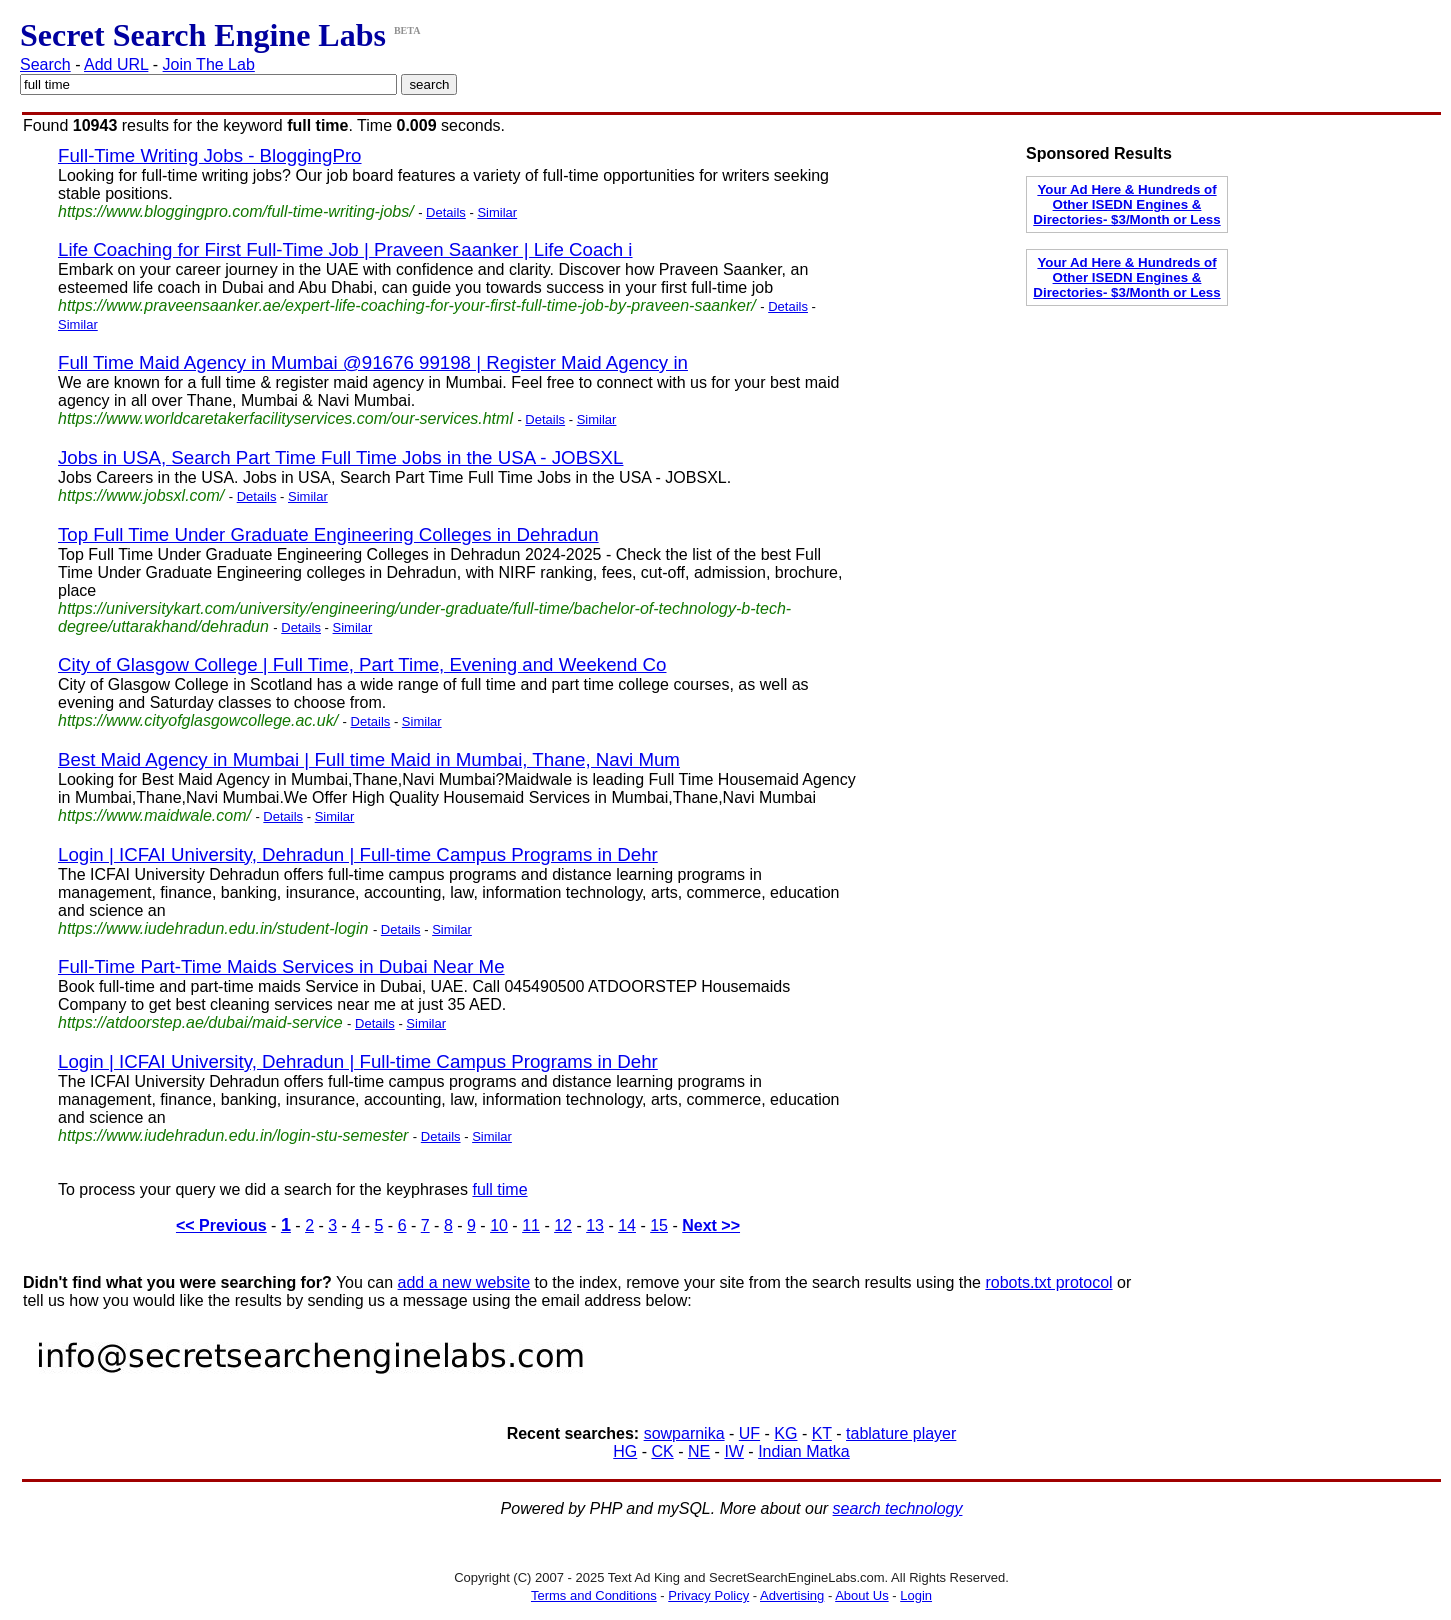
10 (499, 1225)
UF (749, 1433)
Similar (497, 212)
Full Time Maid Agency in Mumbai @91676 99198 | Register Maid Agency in (373, 362)
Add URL (116, 64)
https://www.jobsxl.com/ (141, 495)
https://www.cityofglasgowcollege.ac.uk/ (198, 720)
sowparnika (684, 1433)
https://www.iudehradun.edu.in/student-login (213, 928)
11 (531, 1225)
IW (734, 1451)
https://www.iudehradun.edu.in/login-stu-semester (233, 1135)
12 (563, 1225)
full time (499, 1189)
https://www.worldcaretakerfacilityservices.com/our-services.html (285, 418)
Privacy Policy (708, 1595)
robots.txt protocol (1048, 1282)
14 (627, 1225)
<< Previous (221, 1225)
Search (45, 64)
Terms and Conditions (594, 1595)
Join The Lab (209, 64)
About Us (861, 1595)
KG (785, 1433)
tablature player (901, 1433)
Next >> (711, 1225)
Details (446, 212)
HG (625, 1451)
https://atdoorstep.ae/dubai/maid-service (200, 1022)
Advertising (792, 1595)
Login (916, 1595)
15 (659, 1225)
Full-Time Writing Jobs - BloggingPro (210, 155)
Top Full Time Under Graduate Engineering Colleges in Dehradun (328, 534)
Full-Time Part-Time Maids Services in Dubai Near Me (281, 966)
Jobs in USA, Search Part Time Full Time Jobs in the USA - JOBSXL (340, 457)
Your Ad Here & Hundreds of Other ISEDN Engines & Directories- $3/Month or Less (1126, 204)
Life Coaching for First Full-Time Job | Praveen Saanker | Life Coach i (345, 249)
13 (595, 1225)
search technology (898, 1508)
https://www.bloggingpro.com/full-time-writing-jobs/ (236, 211)
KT (822, 1433)
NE (699, 1451)
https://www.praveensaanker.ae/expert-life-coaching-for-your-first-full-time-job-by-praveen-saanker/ (407, 305)
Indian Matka (804, 1451)
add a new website (464, 1282)
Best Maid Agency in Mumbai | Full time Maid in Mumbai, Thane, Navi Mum (369, 759)
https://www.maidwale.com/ (154, 815)
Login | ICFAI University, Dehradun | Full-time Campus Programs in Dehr (358, 854)
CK (662, 1451)
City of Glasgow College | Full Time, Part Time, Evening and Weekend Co (362, 664)
